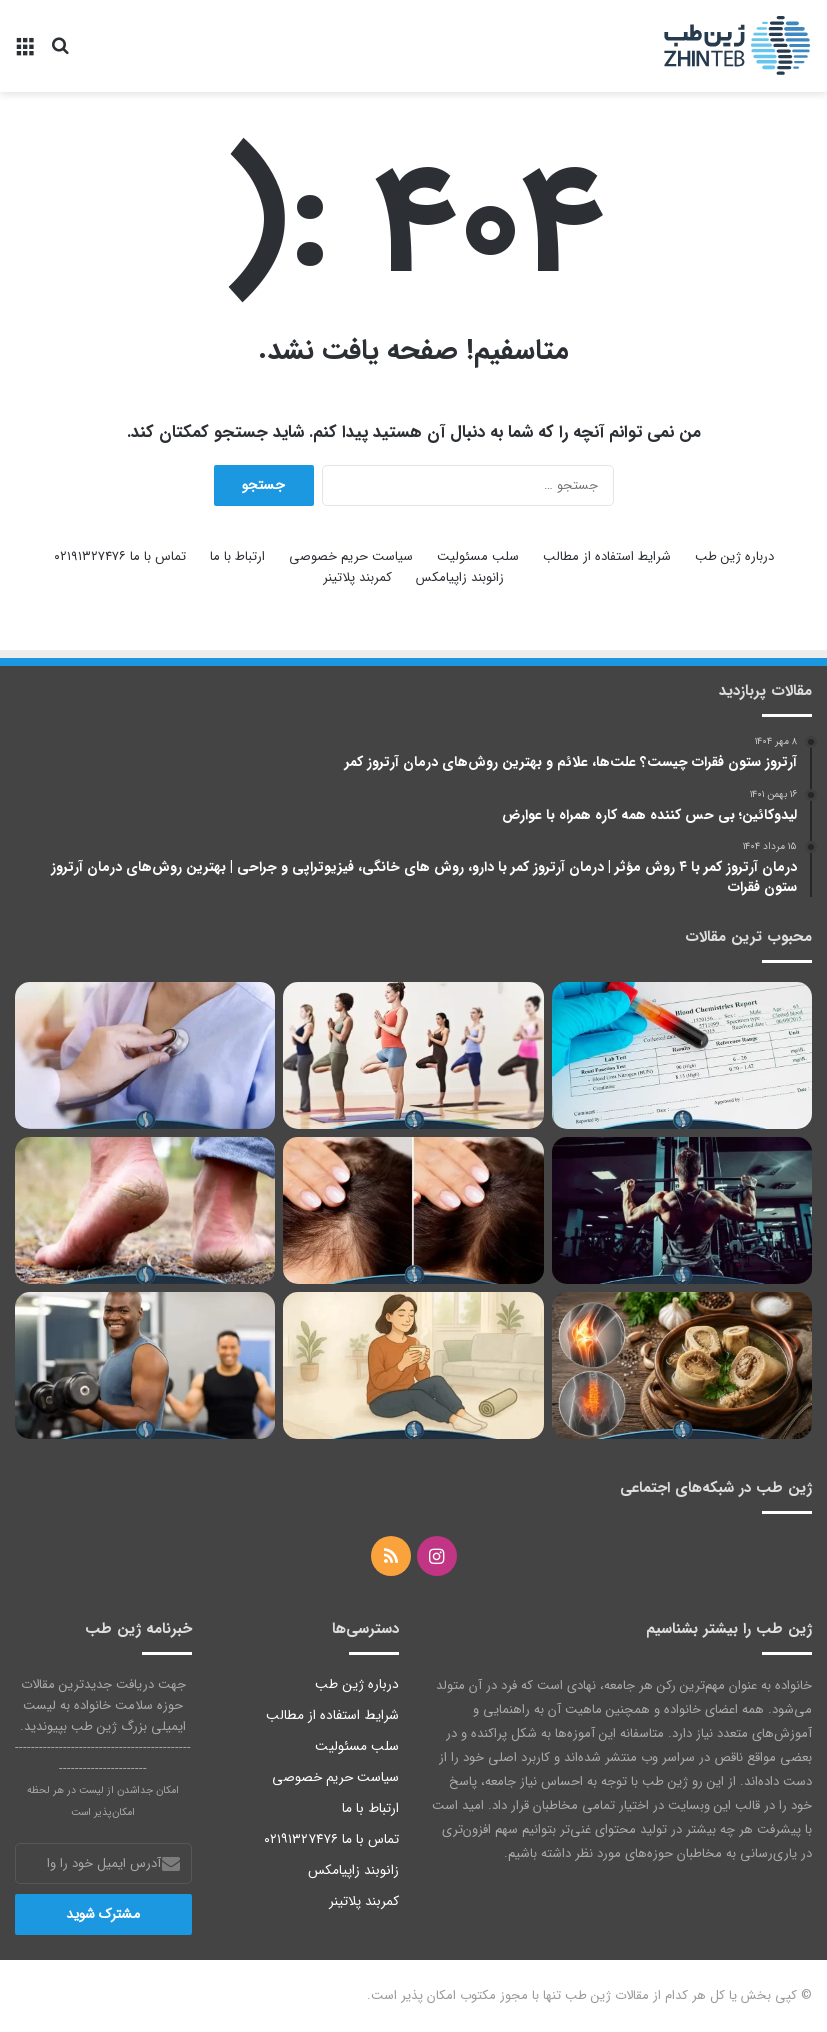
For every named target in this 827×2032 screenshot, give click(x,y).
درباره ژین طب (734, 556)
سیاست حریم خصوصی (351, 556)
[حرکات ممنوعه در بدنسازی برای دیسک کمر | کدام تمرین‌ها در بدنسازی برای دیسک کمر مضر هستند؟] (682, 1210)
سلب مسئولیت (478, 556)
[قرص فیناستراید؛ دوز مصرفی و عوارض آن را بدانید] (413, 1210)
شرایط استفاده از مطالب (607, 556)
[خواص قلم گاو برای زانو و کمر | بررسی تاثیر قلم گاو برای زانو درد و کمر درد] (682, 1365)
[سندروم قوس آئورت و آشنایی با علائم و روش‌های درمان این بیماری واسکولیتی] (145, 1055)
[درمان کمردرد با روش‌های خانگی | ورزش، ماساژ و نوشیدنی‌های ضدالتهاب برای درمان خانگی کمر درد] (413, 1365)
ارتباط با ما (237, 556)
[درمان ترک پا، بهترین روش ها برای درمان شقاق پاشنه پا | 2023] (145, 1210)
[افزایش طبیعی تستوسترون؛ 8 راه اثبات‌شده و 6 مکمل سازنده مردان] (145, 1365)
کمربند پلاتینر (357, 577)
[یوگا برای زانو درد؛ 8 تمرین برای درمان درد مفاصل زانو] (413, 1055)
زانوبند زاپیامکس (460, 577)
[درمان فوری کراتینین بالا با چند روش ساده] (682, 1055)
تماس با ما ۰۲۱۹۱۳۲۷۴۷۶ (120, 556)
